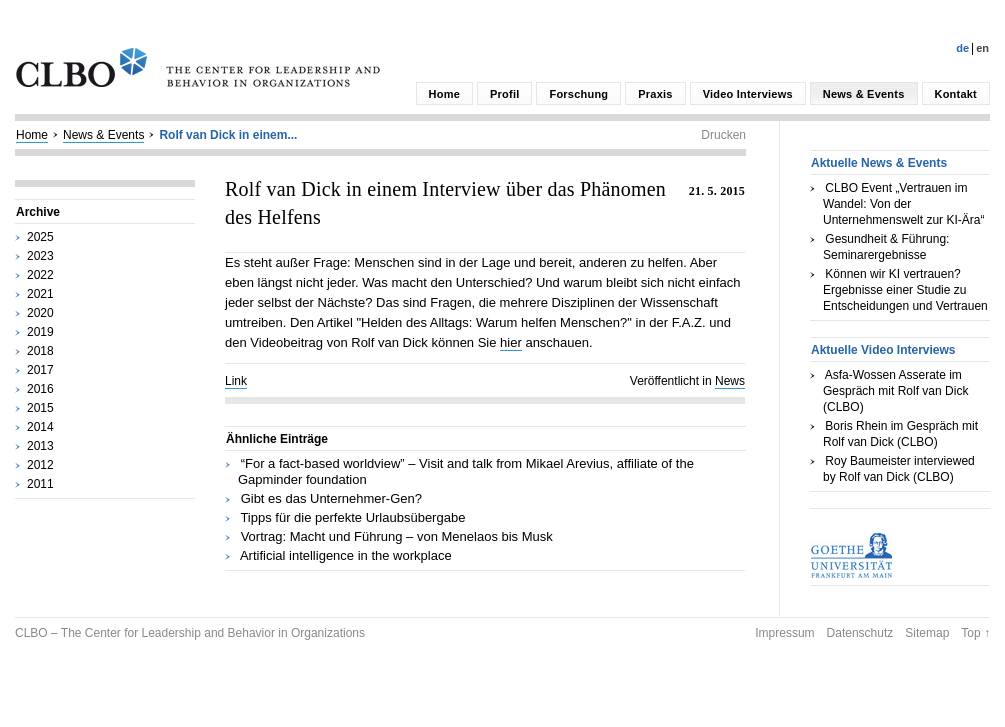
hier (511, 342)
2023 (40, 256)
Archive (38, 212)
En (982, 48)
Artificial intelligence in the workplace (346, 555)
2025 (40, 237)
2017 (40, 370)
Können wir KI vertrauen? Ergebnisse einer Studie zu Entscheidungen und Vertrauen (905, 290)
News (730, 381)
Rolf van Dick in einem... (228, 135)
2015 (40, 408)
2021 (40, 294)
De (962, 48)
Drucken (723, 135)
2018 (40, 351)
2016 (40, 389)
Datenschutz (860, 633)
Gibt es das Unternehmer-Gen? (331, 498)
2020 (40, 313)
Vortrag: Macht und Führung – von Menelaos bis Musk (397, 536)
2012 (40, 465)
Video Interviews (748, 94)
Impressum (784, 633)
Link (236, 381)
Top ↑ (975, 633)
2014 (40, 427)
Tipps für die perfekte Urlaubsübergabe (352, 517)
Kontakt (956, 94)
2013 (40, 446)
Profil (504, 94)
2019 (40, 332)
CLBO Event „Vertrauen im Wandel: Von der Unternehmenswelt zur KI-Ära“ (903, 204)
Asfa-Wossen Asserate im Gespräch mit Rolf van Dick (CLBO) (895, 391)
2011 (40, 484)
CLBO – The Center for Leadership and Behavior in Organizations (190, 633)
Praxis (655, 94)
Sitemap (927, 633)
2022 (40, 275)
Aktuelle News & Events (879, 163)
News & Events (864, 94)
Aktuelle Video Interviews (883, 350)
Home (444, 94)
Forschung (578, 94)
